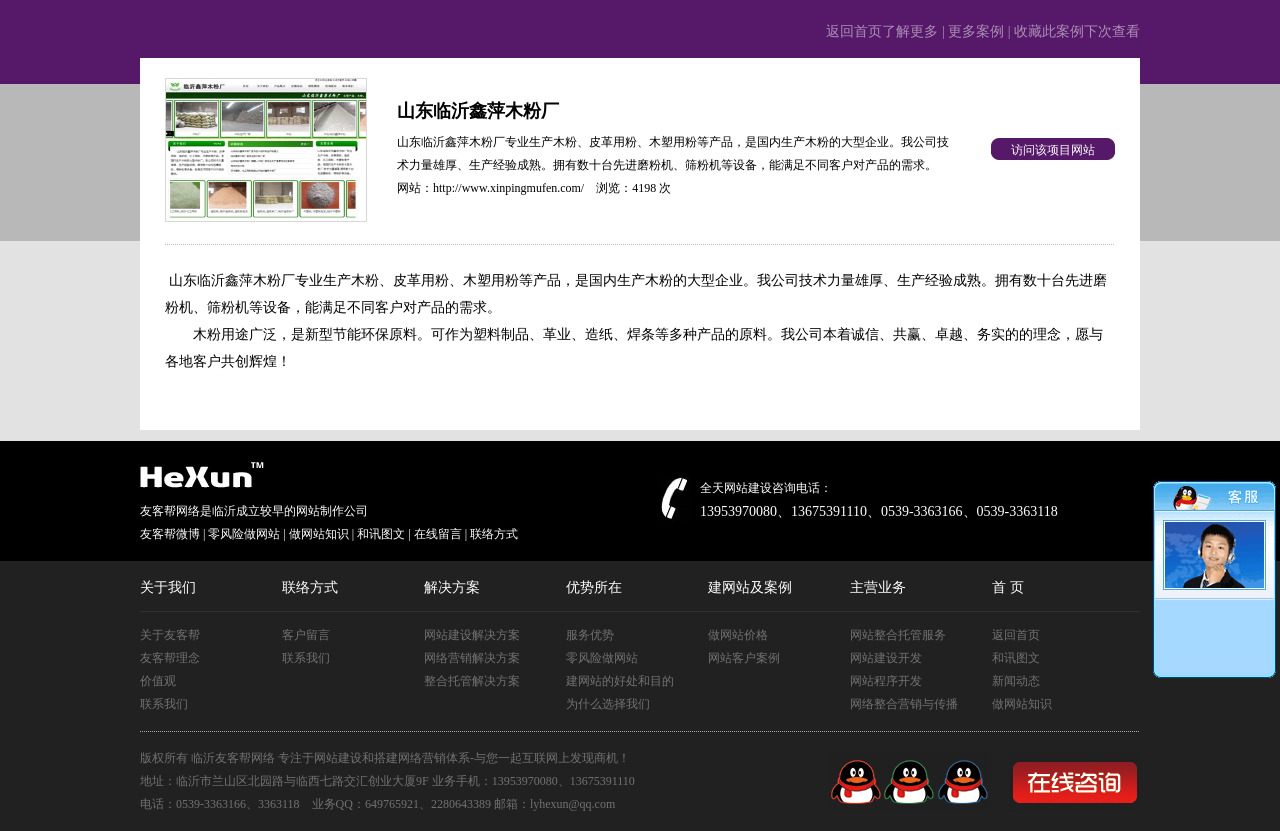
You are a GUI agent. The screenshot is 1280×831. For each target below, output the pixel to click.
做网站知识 (1022, 704)
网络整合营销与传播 (904, 704)
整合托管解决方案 (472, 681)
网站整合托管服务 (898, 635)
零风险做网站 (602, 658)
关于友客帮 (170, 635)
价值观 (158, 681)
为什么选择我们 (608, 704)
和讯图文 (1016, 658)
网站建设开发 (886, 658)
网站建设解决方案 (472, 635)
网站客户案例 (744, 658)
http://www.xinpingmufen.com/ (508, 188)
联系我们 (164, 704)
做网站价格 (738, 635)
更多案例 (976, 31)
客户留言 (306, 635)
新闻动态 (1016, 681)
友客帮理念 (170, 658)
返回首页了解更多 (882, 31)
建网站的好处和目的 (620, 681)
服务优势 (590, 635)
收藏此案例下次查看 (1077, 31)
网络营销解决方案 (472, 658)
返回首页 (1016, 635)
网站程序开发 (886, 681)
